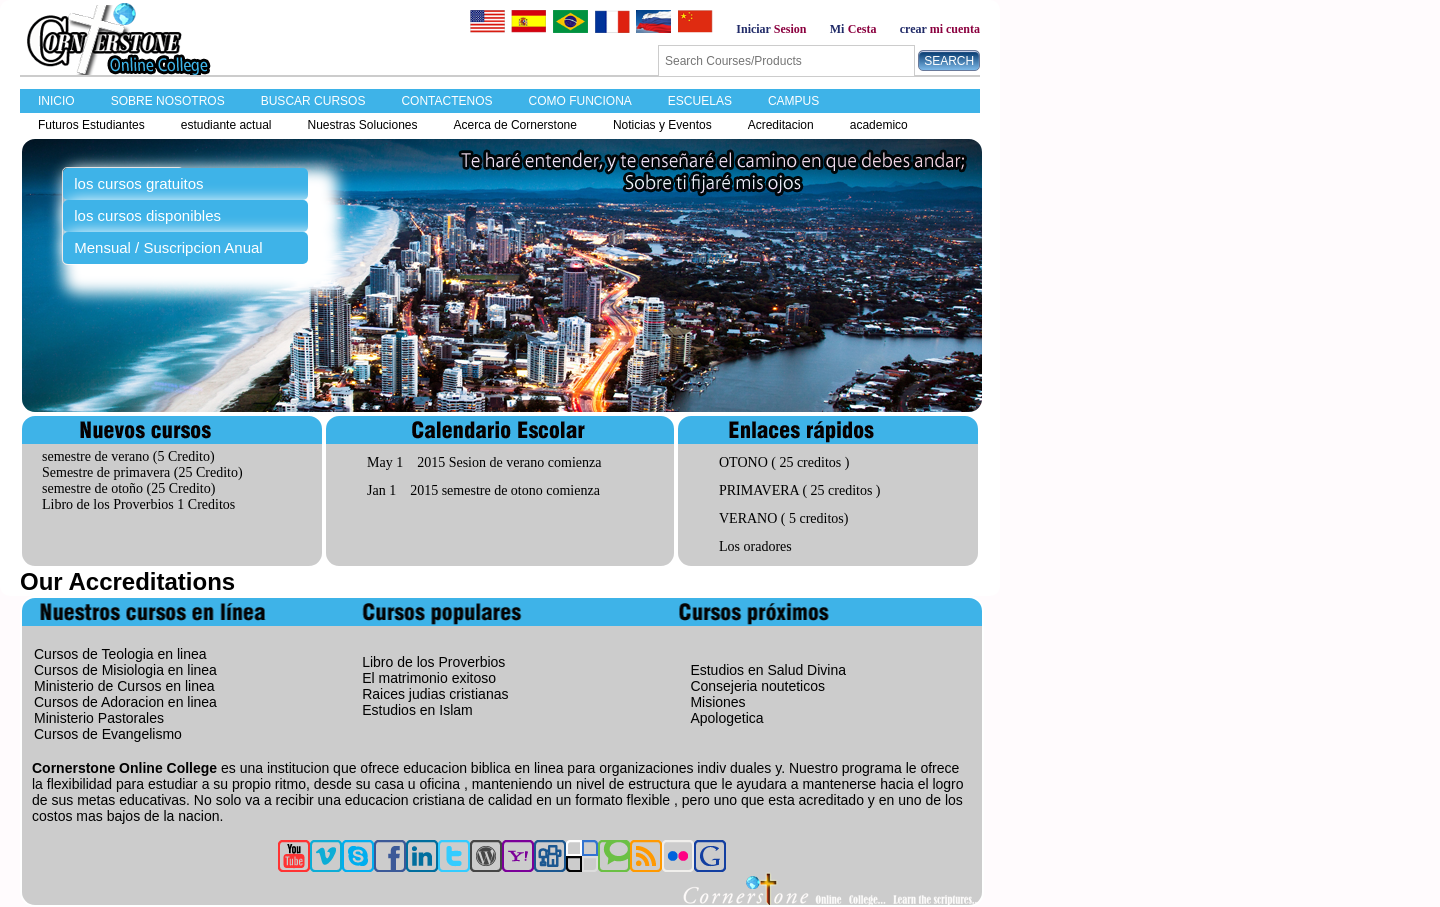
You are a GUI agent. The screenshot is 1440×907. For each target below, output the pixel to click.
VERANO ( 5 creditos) (783, 518)
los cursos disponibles (147, 215)
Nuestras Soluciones (362, 125)
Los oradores (755, 546)
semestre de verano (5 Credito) (128, 456)
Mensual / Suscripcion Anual (168, 247)
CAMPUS (793, 101)
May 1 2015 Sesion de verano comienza (484, 462)
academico (879, 125)
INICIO (56, 101)
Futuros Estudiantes (91, 125)
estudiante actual (226, 125)
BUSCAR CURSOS (313, 101)
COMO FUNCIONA (580, 101)
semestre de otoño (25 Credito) (128, 488)
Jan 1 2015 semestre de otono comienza (483, 490)
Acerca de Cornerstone (515, 125)
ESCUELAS (700, 101)
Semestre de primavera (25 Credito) (142, 472)
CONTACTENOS (446, 101)
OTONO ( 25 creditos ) (784, 462)
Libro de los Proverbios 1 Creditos (138, 504)
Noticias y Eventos (662, 125)
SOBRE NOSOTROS (168, 101)
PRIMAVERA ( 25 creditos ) (800, 490)
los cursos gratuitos (138, 183)
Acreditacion (781, 125)
